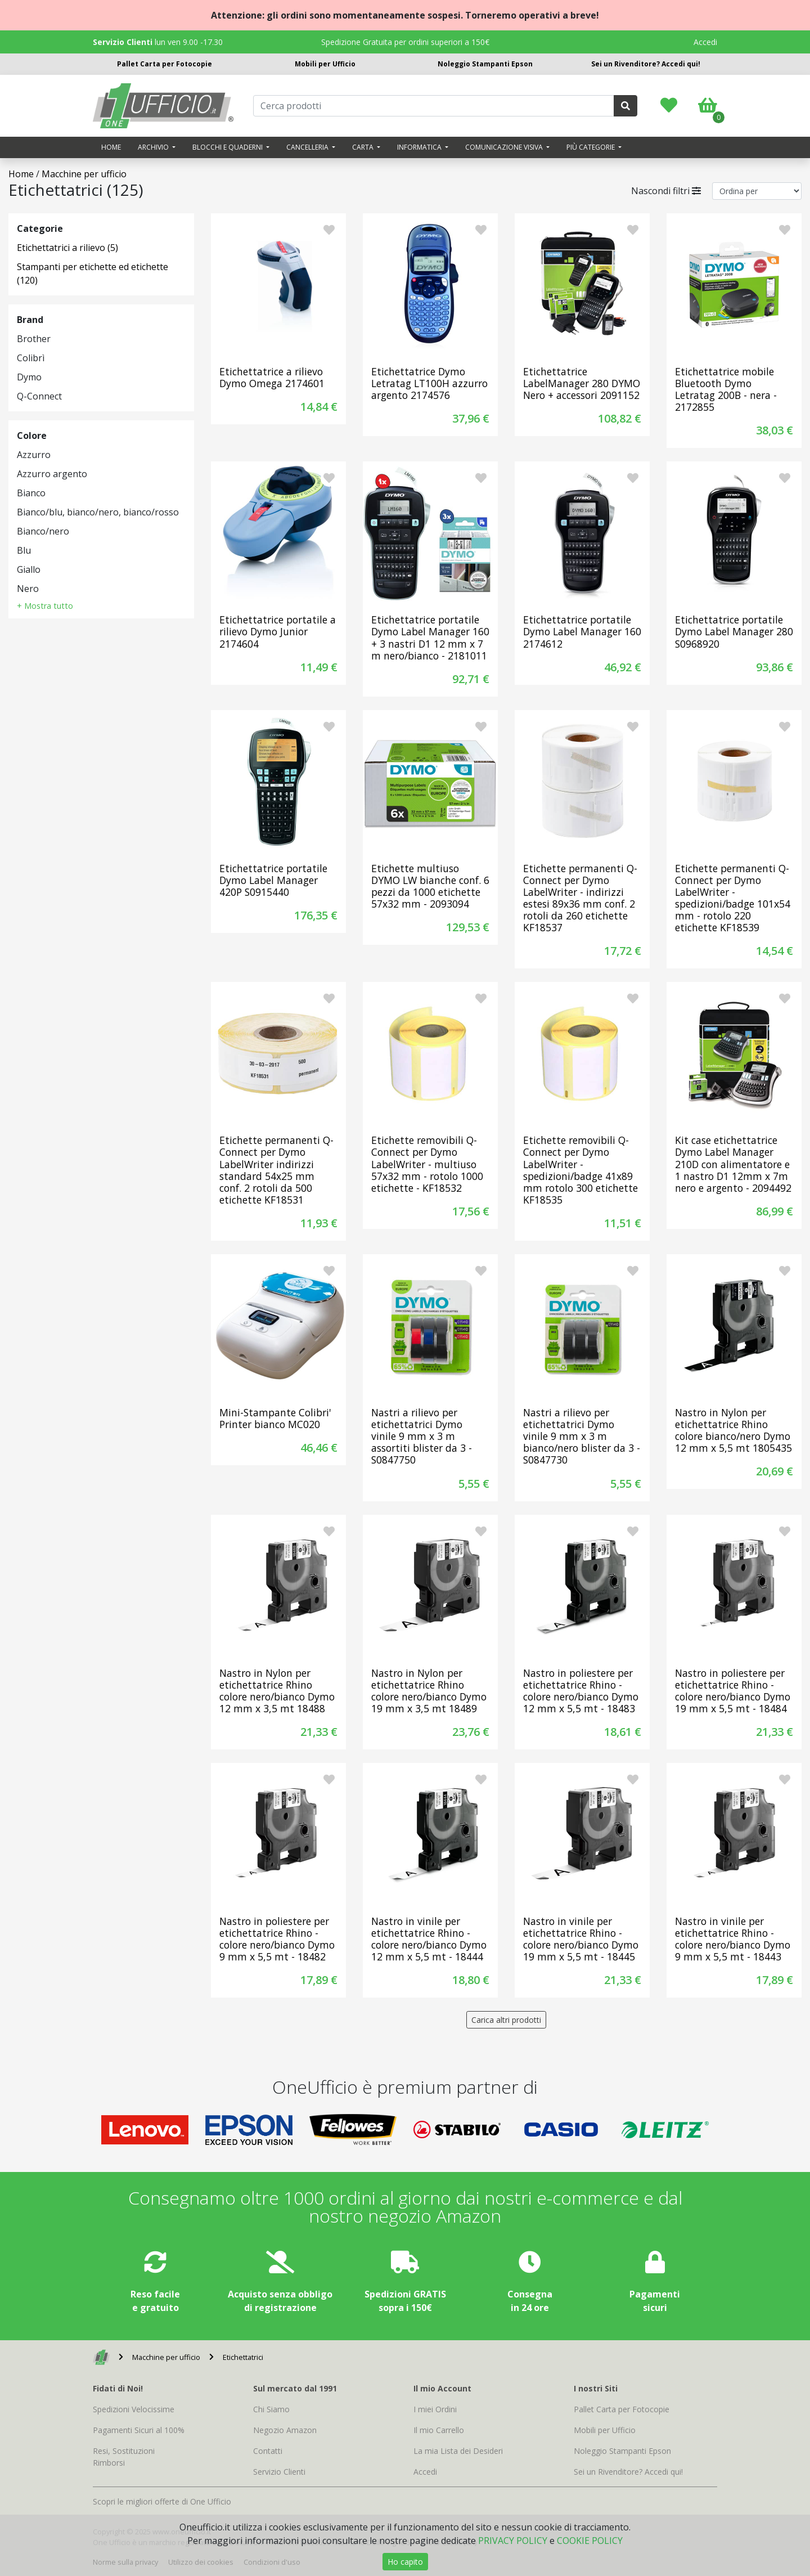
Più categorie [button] (591, 147)
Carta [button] (363, 147)
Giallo (28, 569)
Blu (24, 550)
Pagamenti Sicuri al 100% (138, 2430)
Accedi (705, 42)
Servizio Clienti (279, 2471)
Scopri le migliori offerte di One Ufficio (162, 2501)
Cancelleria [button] (308, 147)
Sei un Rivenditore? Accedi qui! (645, 64)
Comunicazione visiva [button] (504, 147)
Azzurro (34, 454)
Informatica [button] (420, 147)
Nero (28, 588)
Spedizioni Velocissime (133, 2409)
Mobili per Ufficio (325, 64)
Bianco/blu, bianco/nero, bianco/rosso (98, 512)
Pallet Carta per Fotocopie (164, 64)
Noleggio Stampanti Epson (485, 64)
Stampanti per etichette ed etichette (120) (92, 273)
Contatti (267, 2450)
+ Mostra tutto (45, 605)
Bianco (31, 493)
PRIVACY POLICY (512, 2540)
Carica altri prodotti (506, 2019)
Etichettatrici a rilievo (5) (67, 247)
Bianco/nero (43, 531)
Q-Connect (39, 396)
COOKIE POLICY (590, 2540)
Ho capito (405, 2561)
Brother (34, 339)
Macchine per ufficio (84, 174)
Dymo (29, 377)
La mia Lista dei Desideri (458, 2450)
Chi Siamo (271, 2409)
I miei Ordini (435, 2409)
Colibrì (30, 358)
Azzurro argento (52, 474)
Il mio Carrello (438, 2430)
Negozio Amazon (285, 2430)
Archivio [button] (154, 147)
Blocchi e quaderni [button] (228, 147)
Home (111, 147)
